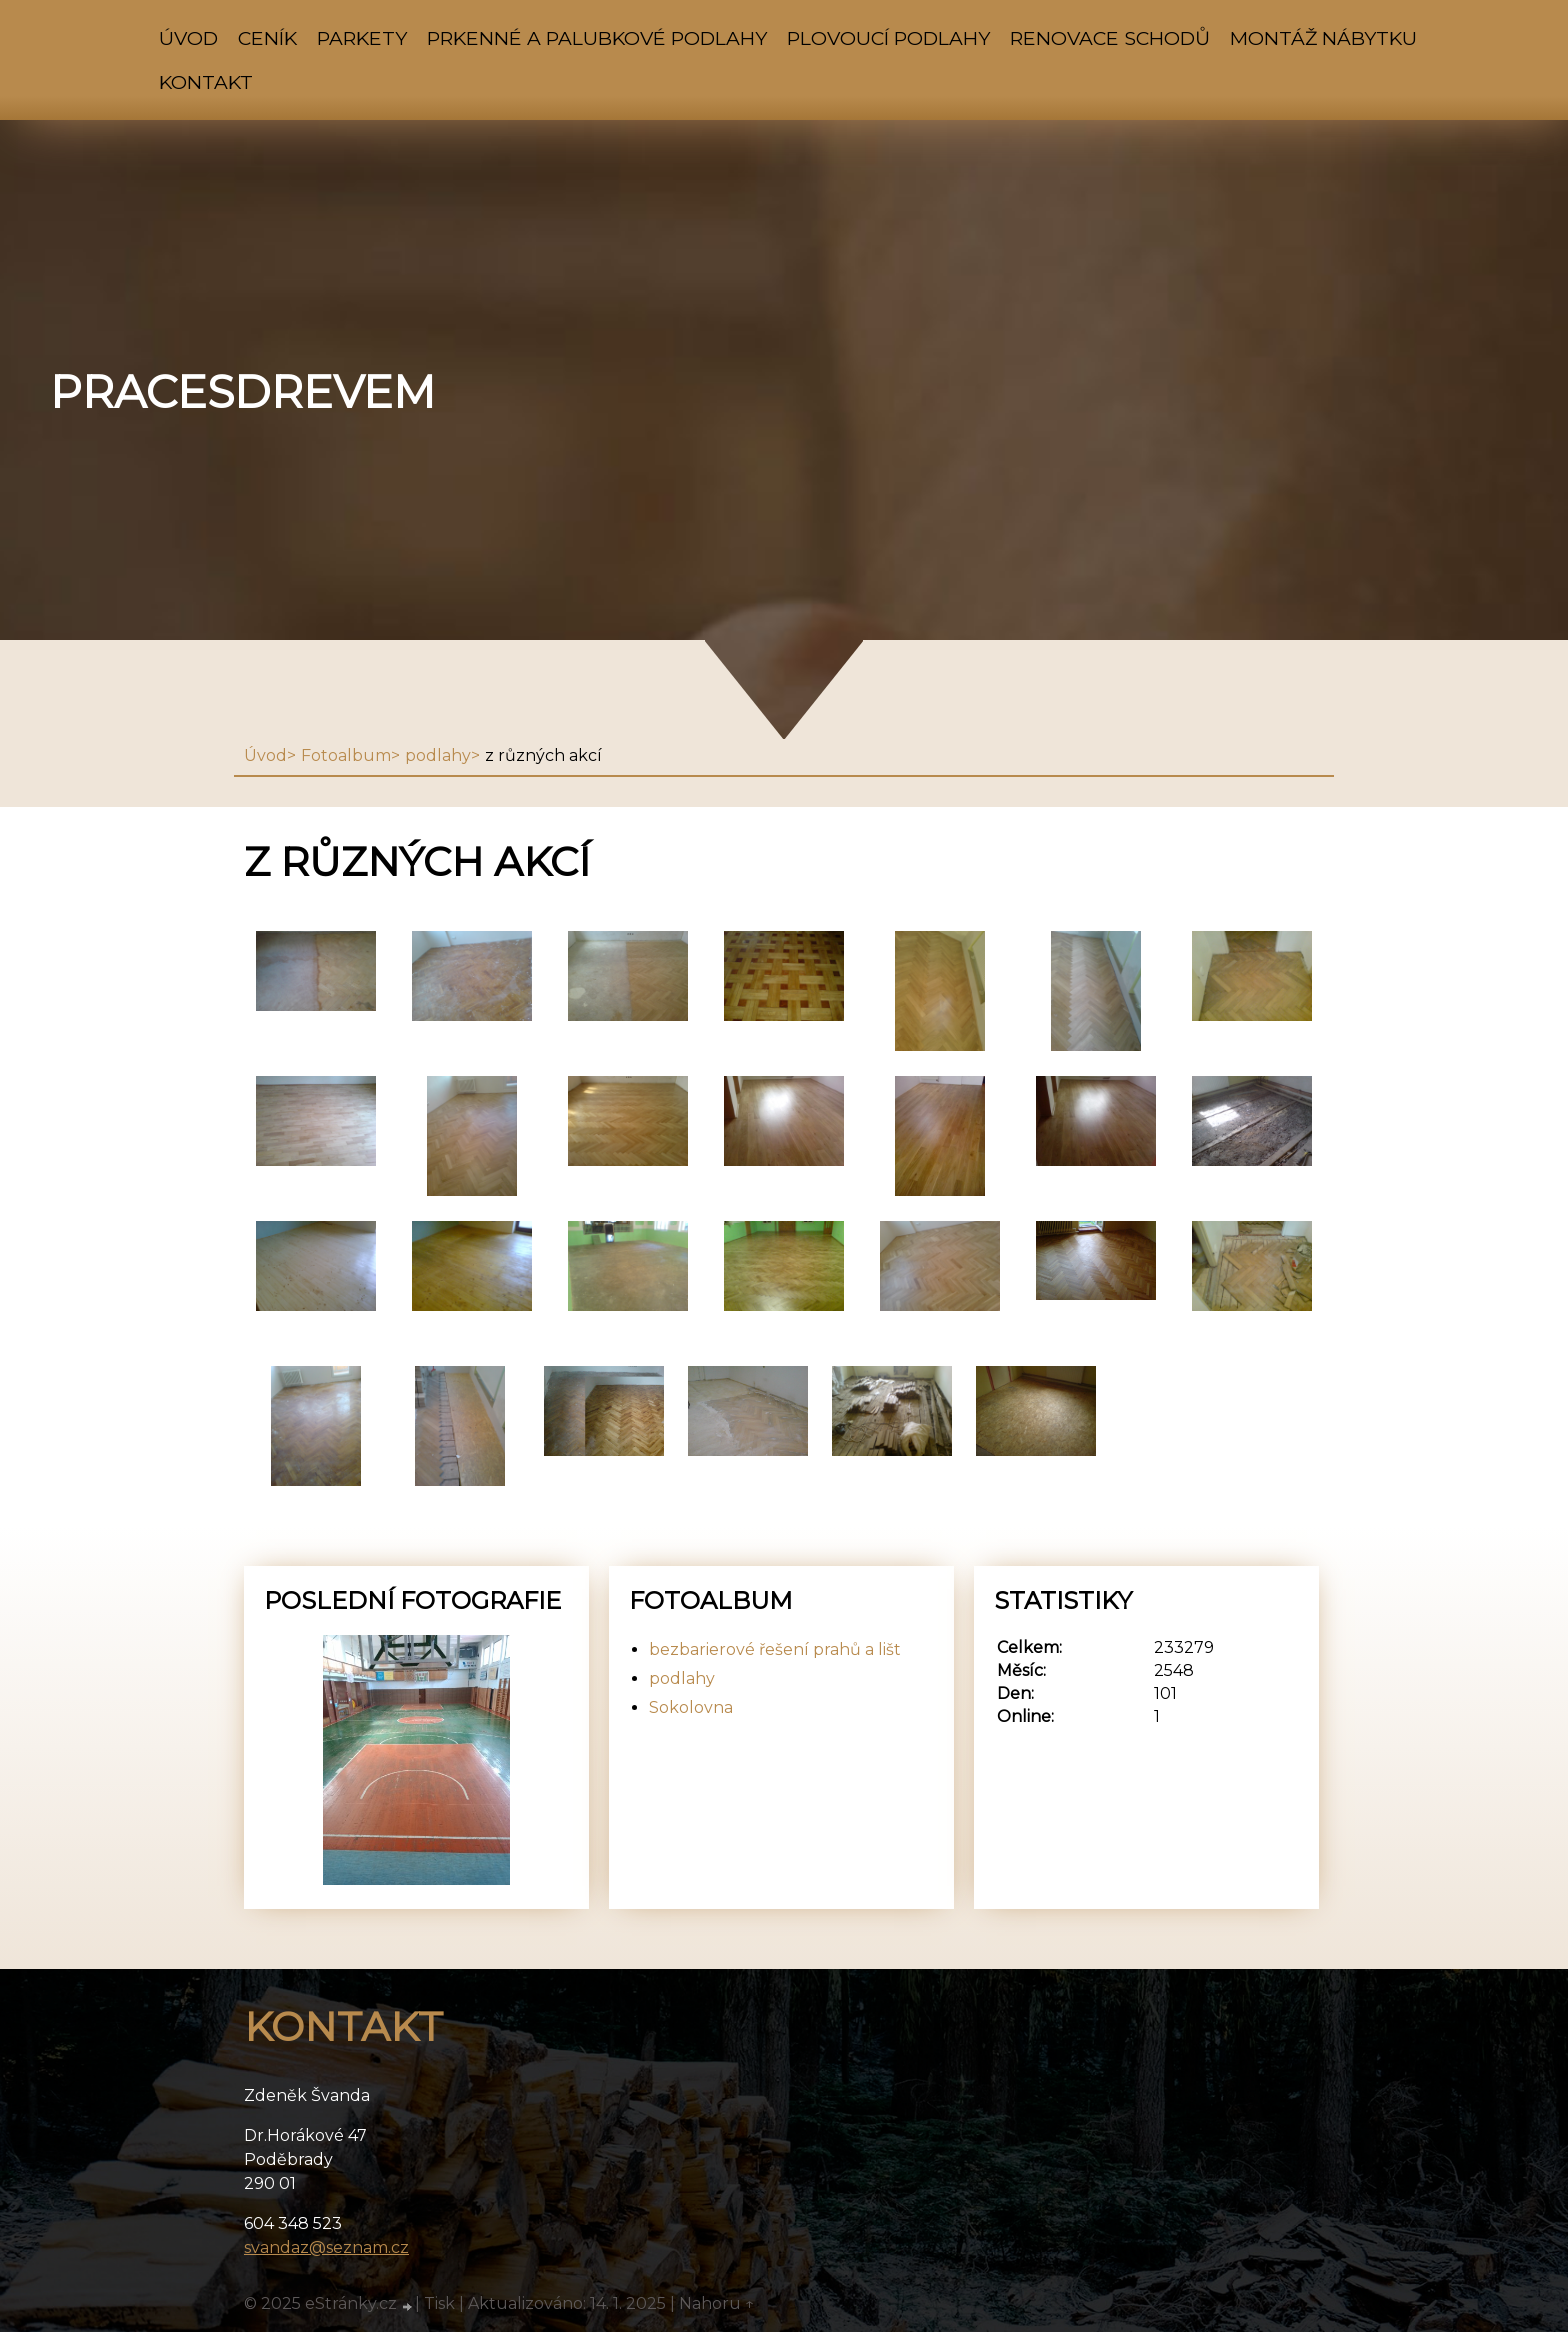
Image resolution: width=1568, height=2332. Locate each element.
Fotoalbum (346, 755)
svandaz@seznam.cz (326, 2247)
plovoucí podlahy (888, 38)
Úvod (188, 38)
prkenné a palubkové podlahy (597, 38)
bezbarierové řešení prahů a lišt (775, 1649)
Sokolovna (691, 1707)
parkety (362, 38)
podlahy (438, 755)
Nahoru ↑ (717, 2303)
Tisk (439, 2303)
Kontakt (206, 82)
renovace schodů (1110, 38)
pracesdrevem (242, 392)
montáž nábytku (1323, 38)
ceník (267, 38)
